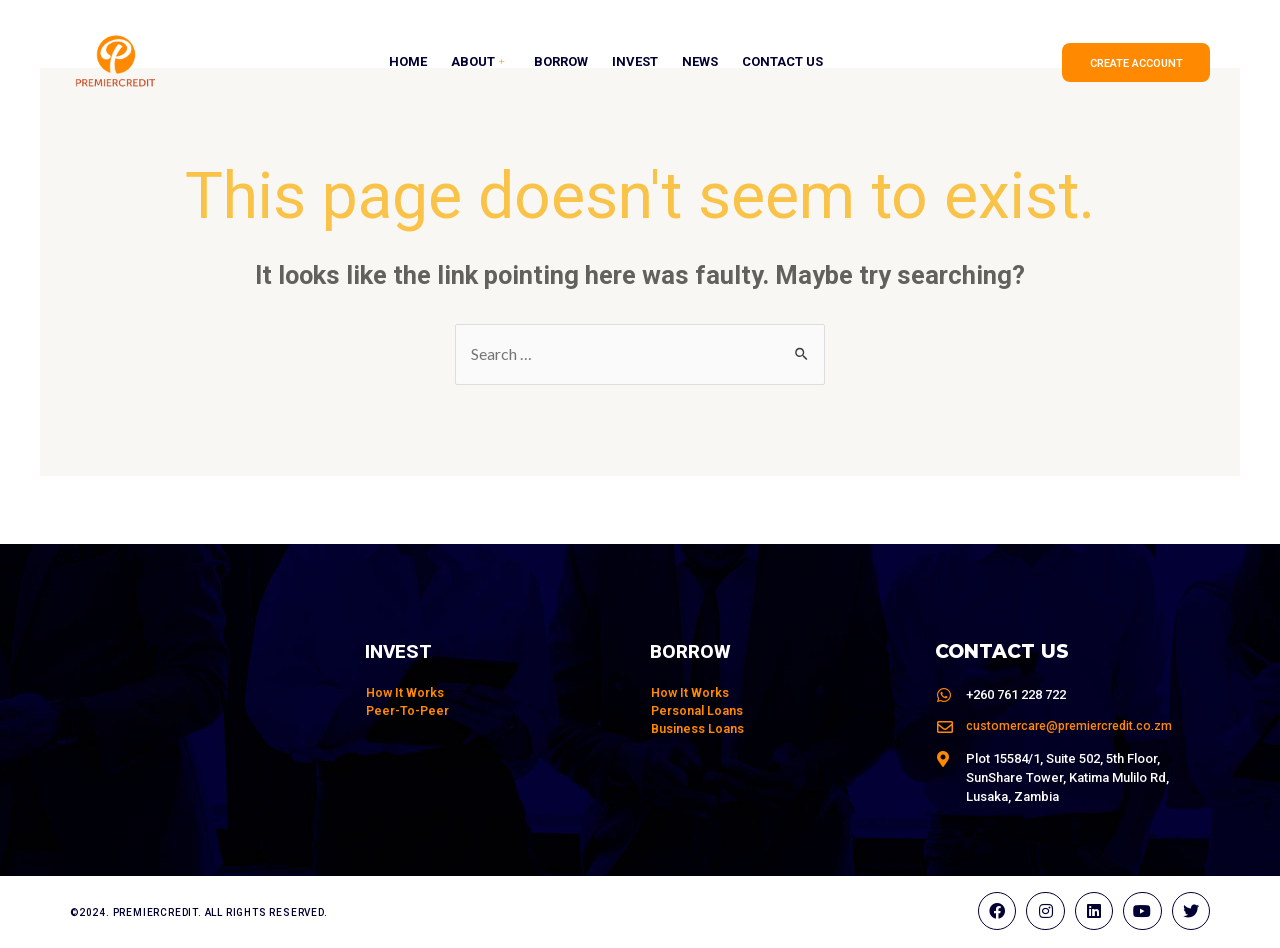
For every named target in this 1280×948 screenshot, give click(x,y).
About (480, 62)
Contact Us (782, 62)
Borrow (561, 62)
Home (408, 62)
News (700, 62)
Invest (635, 62)
